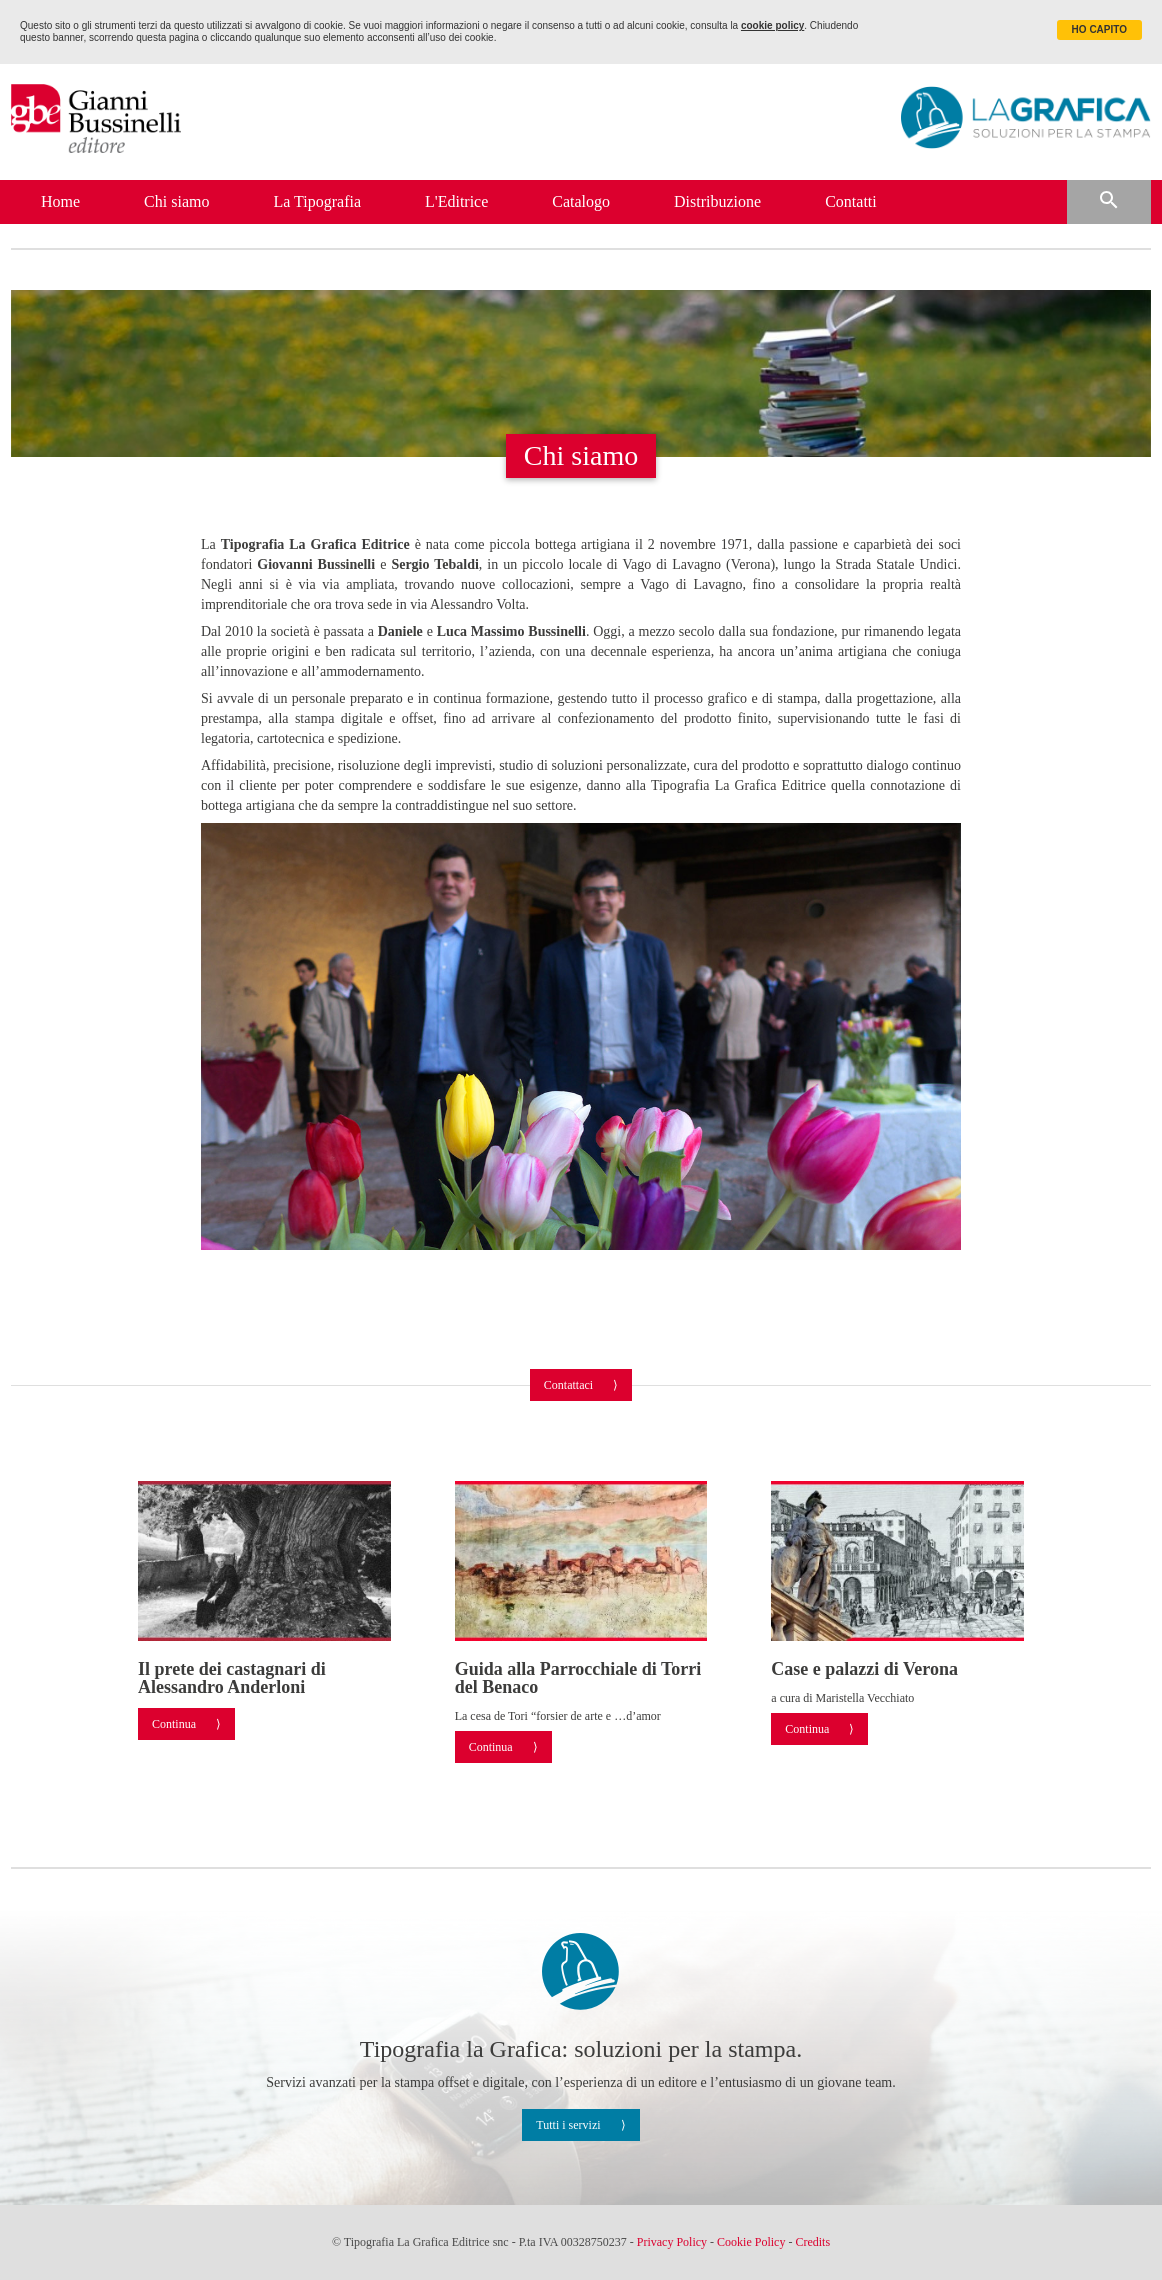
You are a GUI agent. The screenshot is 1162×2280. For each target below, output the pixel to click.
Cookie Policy (751, 2242)
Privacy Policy (672, 2242)
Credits (812, 2242)
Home (60, 201)
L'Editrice (456, 201)
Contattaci (568, 1385)
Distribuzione (717, 201)
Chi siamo (176, 201)
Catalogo (581, 201)
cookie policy (772, 25)
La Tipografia (317, 201)
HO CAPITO (1099, 29)
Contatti (851, 201)
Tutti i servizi (568, 2125)
